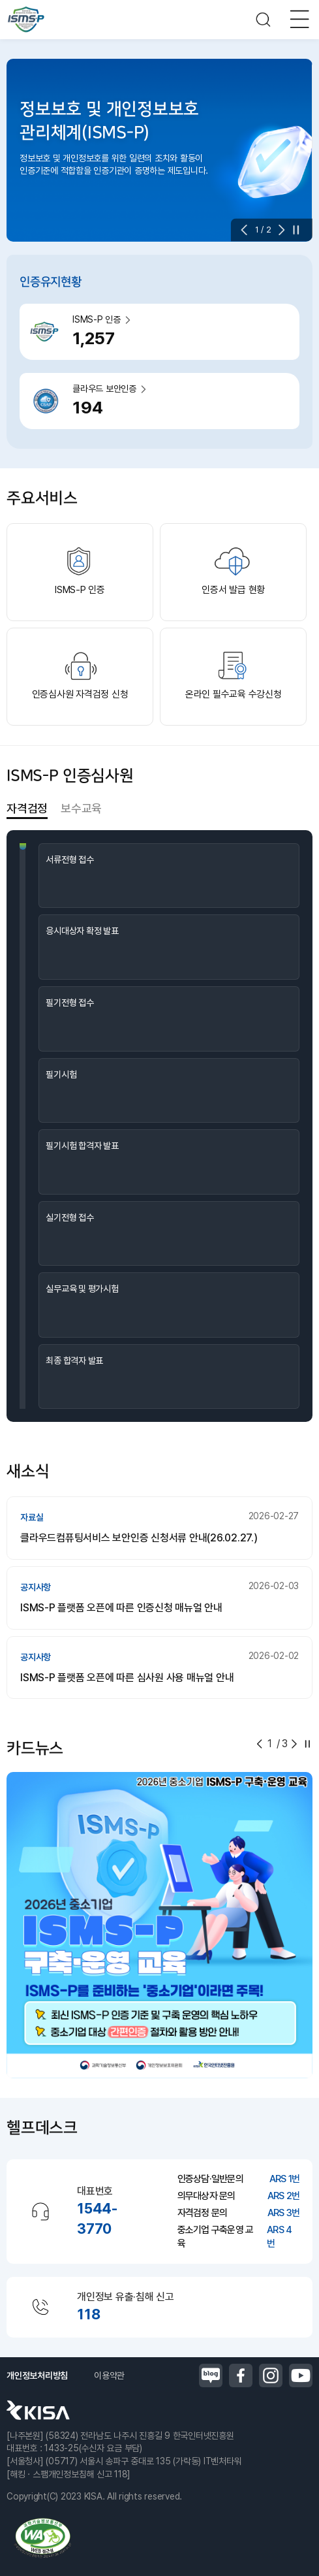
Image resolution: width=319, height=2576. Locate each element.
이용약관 (109, 2375)
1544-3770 (97, 2218)
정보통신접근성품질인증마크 (42, 2538)
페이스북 (240, 2375)
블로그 (210, 2375)
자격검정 (27, 808)
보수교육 (81, 808)
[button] (247, 229)
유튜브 (300, 2375)
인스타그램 (270, 2375)
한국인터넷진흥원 (38, 2410)
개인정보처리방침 (37, 2375)
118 (88, 2314)
